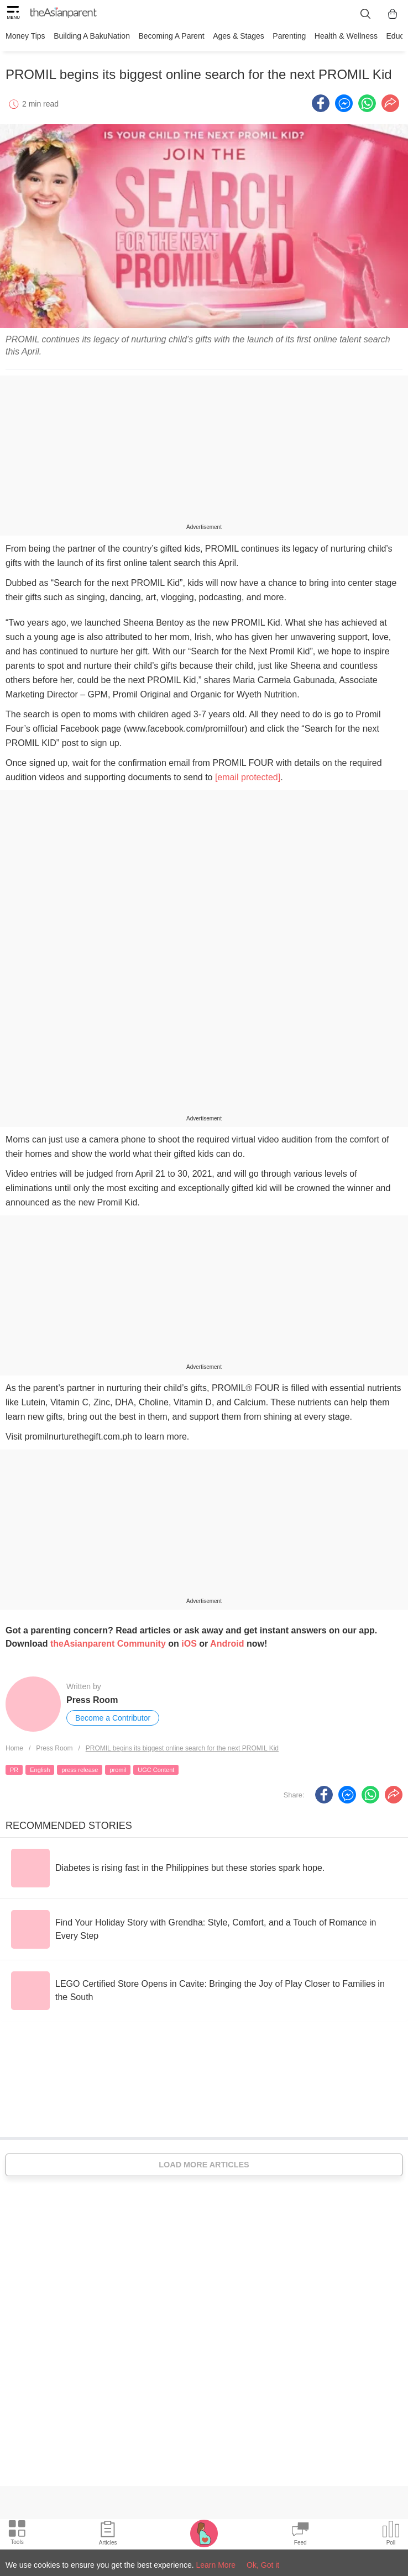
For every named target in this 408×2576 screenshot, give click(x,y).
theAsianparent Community (108, 1643)
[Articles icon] (108, 2534)
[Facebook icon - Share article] (320, 102)
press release (79, 1768)
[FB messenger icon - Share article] (344, 102)
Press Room (92, 1699)
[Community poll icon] (391, 2534)
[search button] (365, 13)
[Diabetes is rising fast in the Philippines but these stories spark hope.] (168, 1867)
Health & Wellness (344, 35)
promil (117, 1768)
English (40, 1768)
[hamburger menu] (13, 14)
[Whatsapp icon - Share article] (367, 102)
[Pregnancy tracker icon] (204, 2533)
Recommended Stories (69, 1824)
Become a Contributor (112, 1717)
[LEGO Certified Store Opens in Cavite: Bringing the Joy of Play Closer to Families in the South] (204, 1989)
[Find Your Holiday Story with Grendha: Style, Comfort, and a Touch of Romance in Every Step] (204, 1928)
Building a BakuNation (92, 35)
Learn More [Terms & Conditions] (216, 2565)
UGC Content (156, 1768)
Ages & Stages (237, 35)
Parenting (288, 35)
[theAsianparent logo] (63, 13)
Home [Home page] (14, 1748)
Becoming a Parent (170, 35)
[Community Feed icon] (300, 2534)
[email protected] (247, 776)
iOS (189, 1643)
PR (14, 1768)
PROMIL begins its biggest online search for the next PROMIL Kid (182, 1748)
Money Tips (25, 35)
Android (227, 1643)
